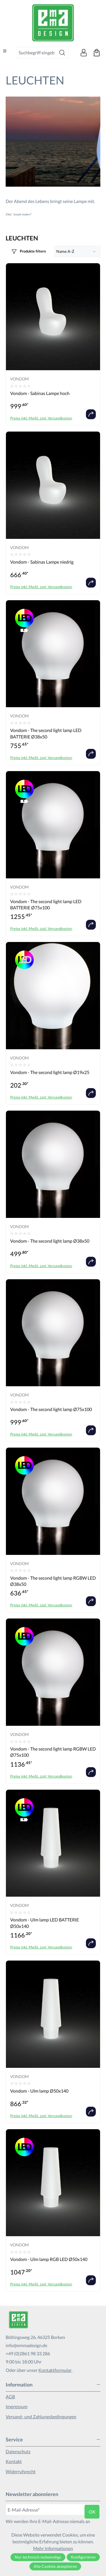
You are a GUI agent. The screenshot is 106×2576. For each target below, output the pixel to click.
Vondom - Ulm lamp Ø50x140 (39, 2090)
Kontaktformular (55, 2370)
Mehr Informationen (53, 2548)
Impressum (16, 2406)
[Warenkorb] (96, 52)
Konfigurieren (83, 2557)
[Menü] (5, 51)
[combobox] (36, 52)
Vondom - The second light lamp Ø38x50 (49, 1241)
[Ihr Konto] (83, 52)
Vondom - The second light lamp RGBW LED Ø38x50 (53, 1581)
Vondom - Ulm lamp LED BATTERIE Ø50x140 (44, 1922)
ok (92, 2511)
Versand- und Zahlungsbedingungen (41, 2416)
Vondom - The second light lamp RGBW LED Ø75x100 (53, 1752)
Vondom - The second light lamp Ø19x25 (49, 1072)
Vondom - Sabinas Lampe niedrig (41, 561)
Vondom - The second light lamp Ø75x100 (51, 1409)
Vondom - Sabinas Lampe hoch (40, 393)
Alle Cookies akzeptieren (55, 2566)
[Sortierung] (78, 251)
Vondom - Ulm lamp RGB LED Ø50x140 (48, 2259)
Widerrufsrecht (21, 2471)
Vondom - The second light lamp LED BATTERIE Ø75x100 (45, 904)
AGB (10, 2396)
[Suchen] (62, 52)
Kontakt (14, 2461)
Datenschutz (18, 2451)
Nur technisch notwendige (38, 2557)
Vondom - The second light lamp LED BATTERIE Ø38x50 (45, 733)
